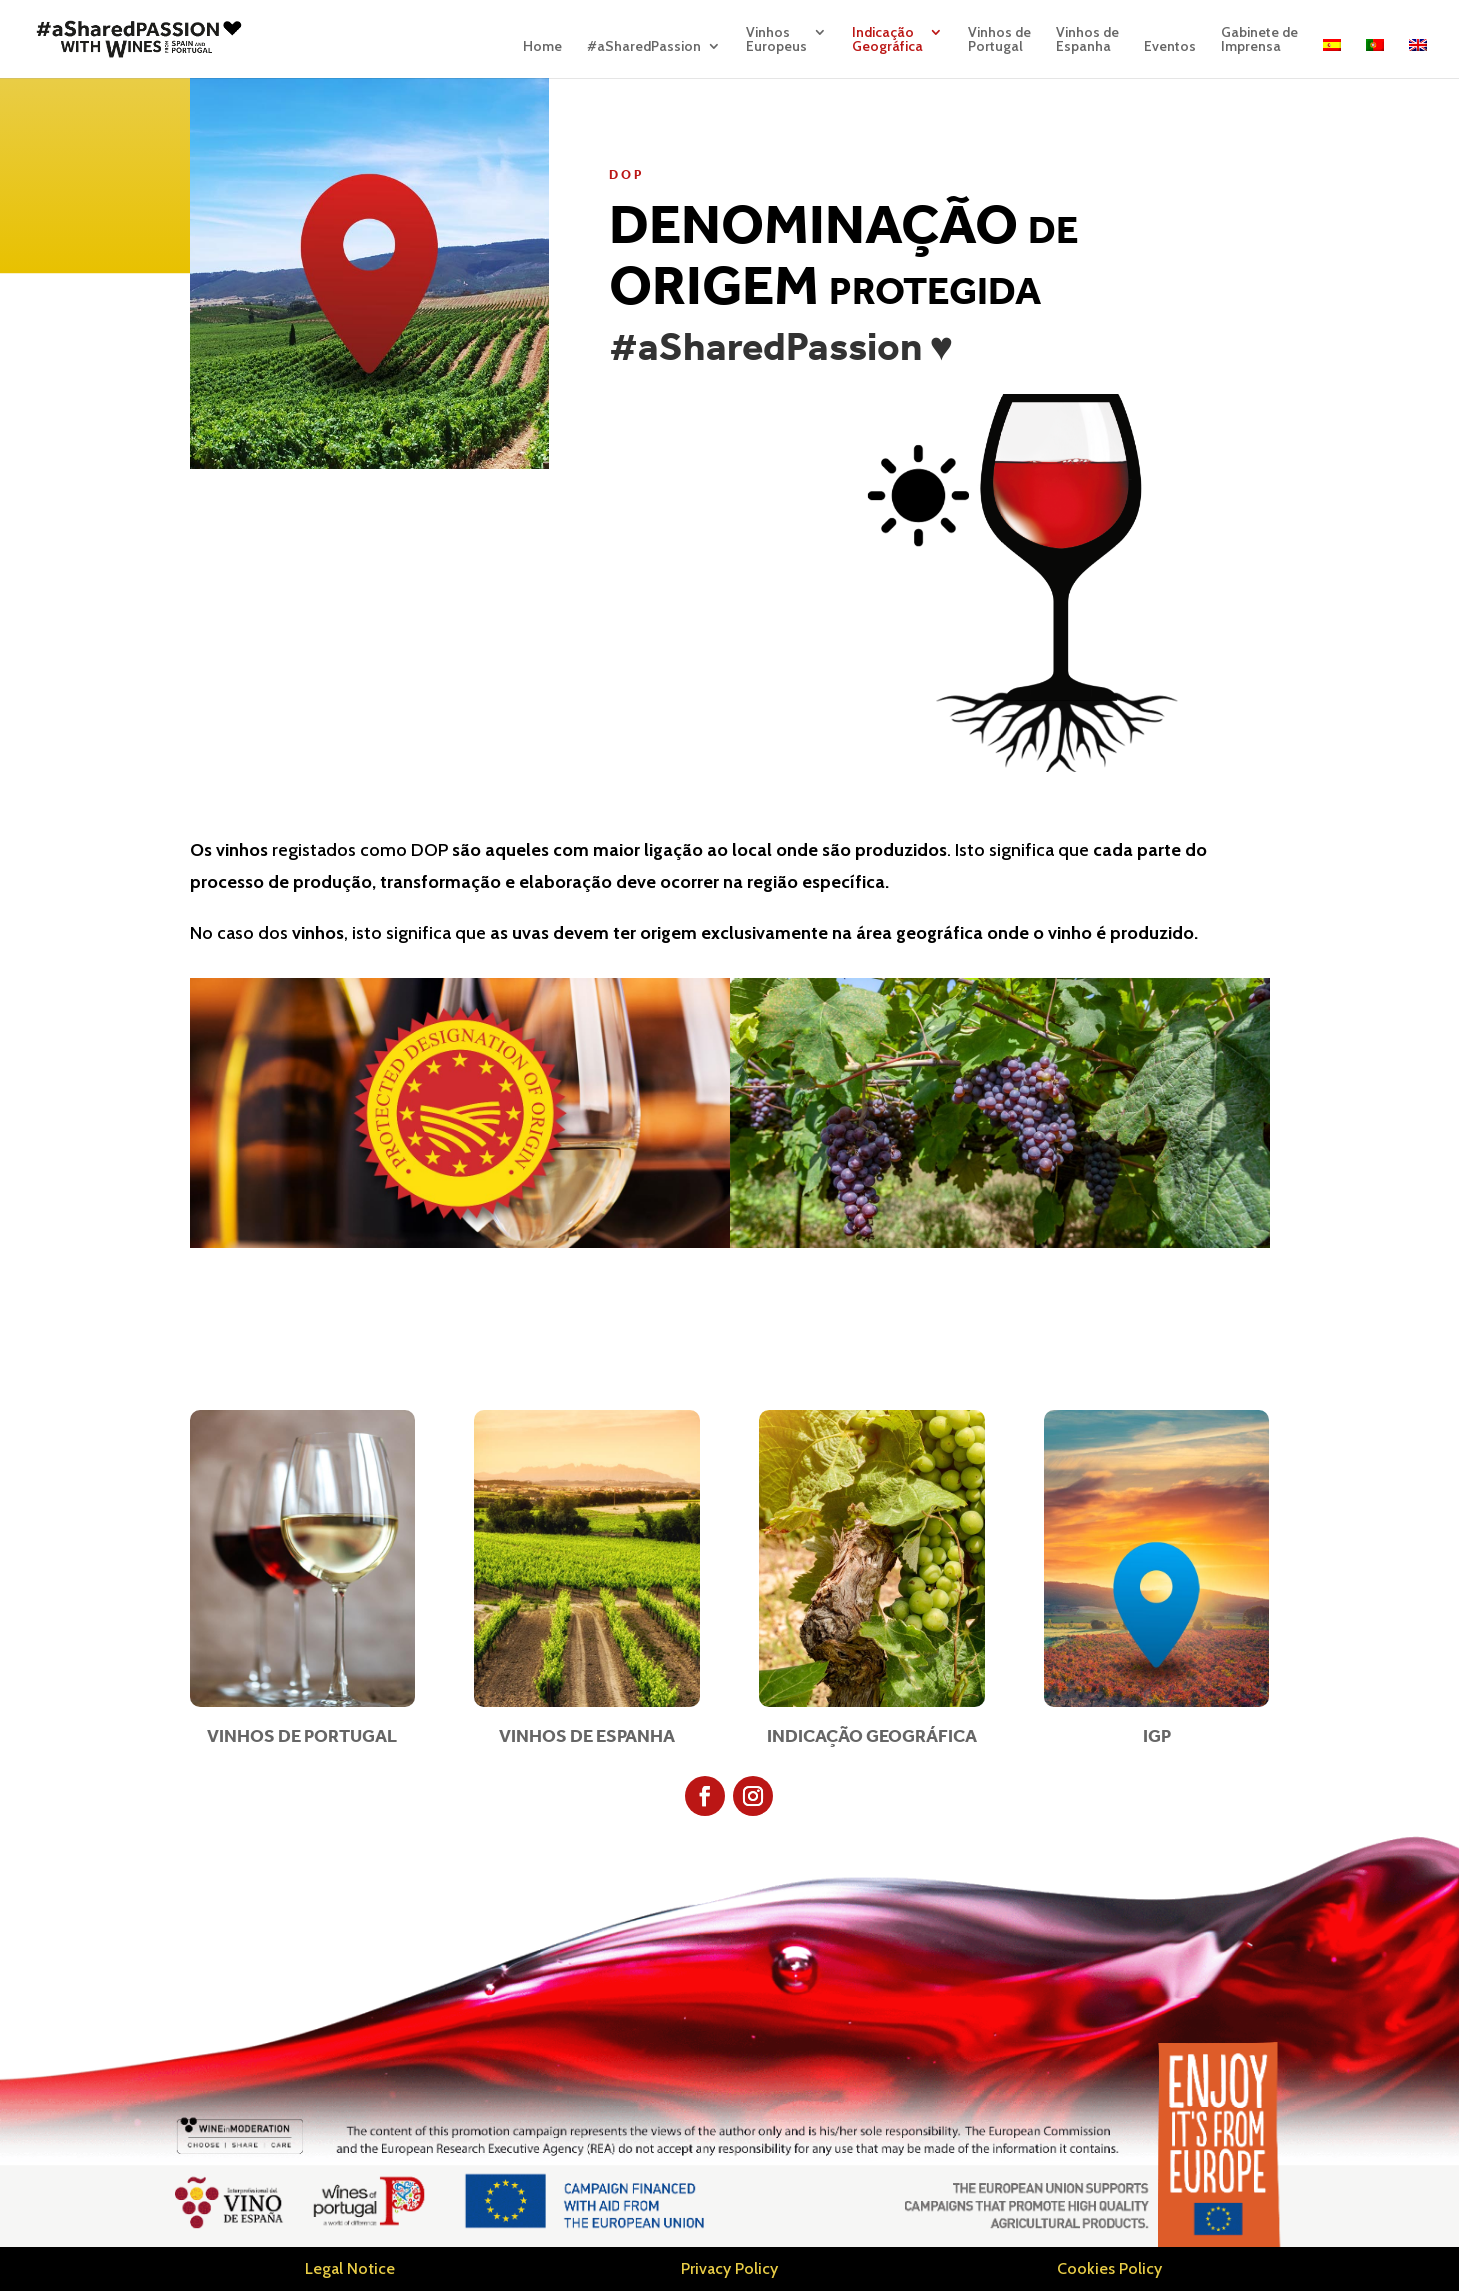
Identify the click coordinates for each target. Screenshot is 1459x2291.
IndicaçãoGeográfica (887, 40)
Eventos (1170, 47)
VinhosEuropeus (776, 40)
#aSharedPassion (644, 47)
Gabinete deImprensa (1259, 40)
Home (542, 47)
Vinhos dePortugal (999, 40)
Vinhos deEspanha (1087, 40)
